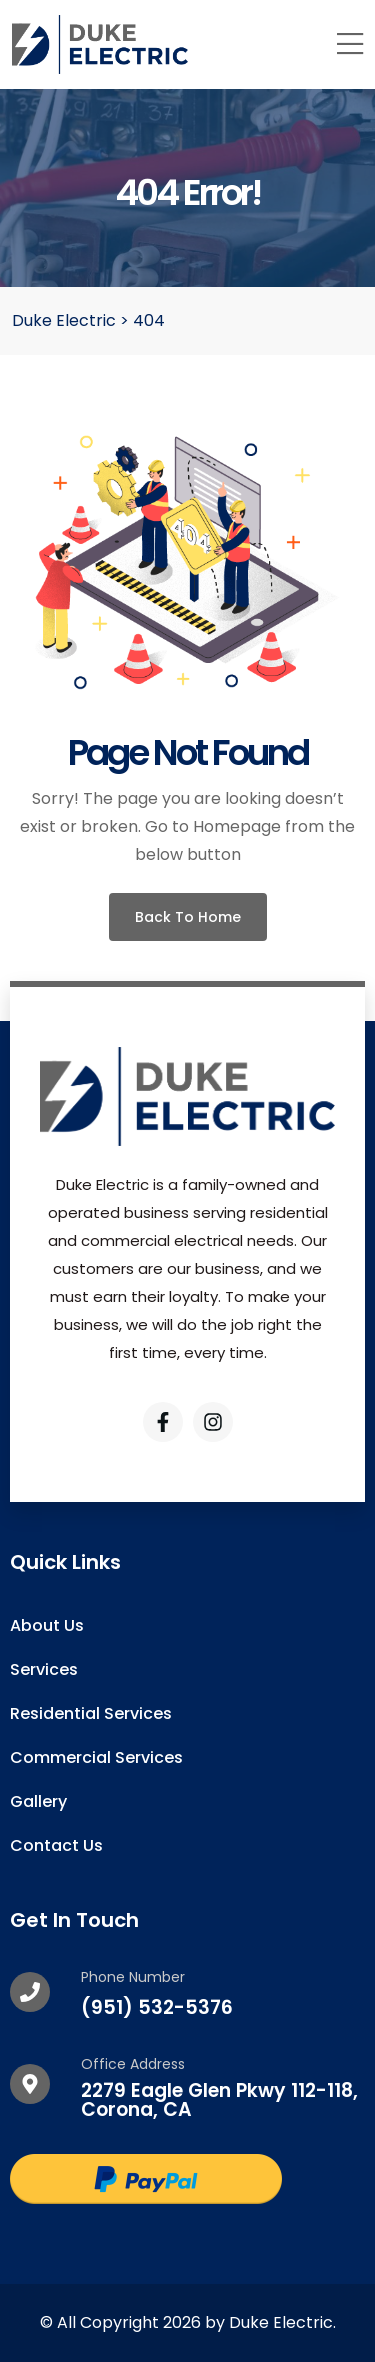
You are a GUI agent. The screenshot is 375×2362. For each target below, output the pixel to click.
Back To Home (188, 917)
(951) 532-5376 (157, 2007)
